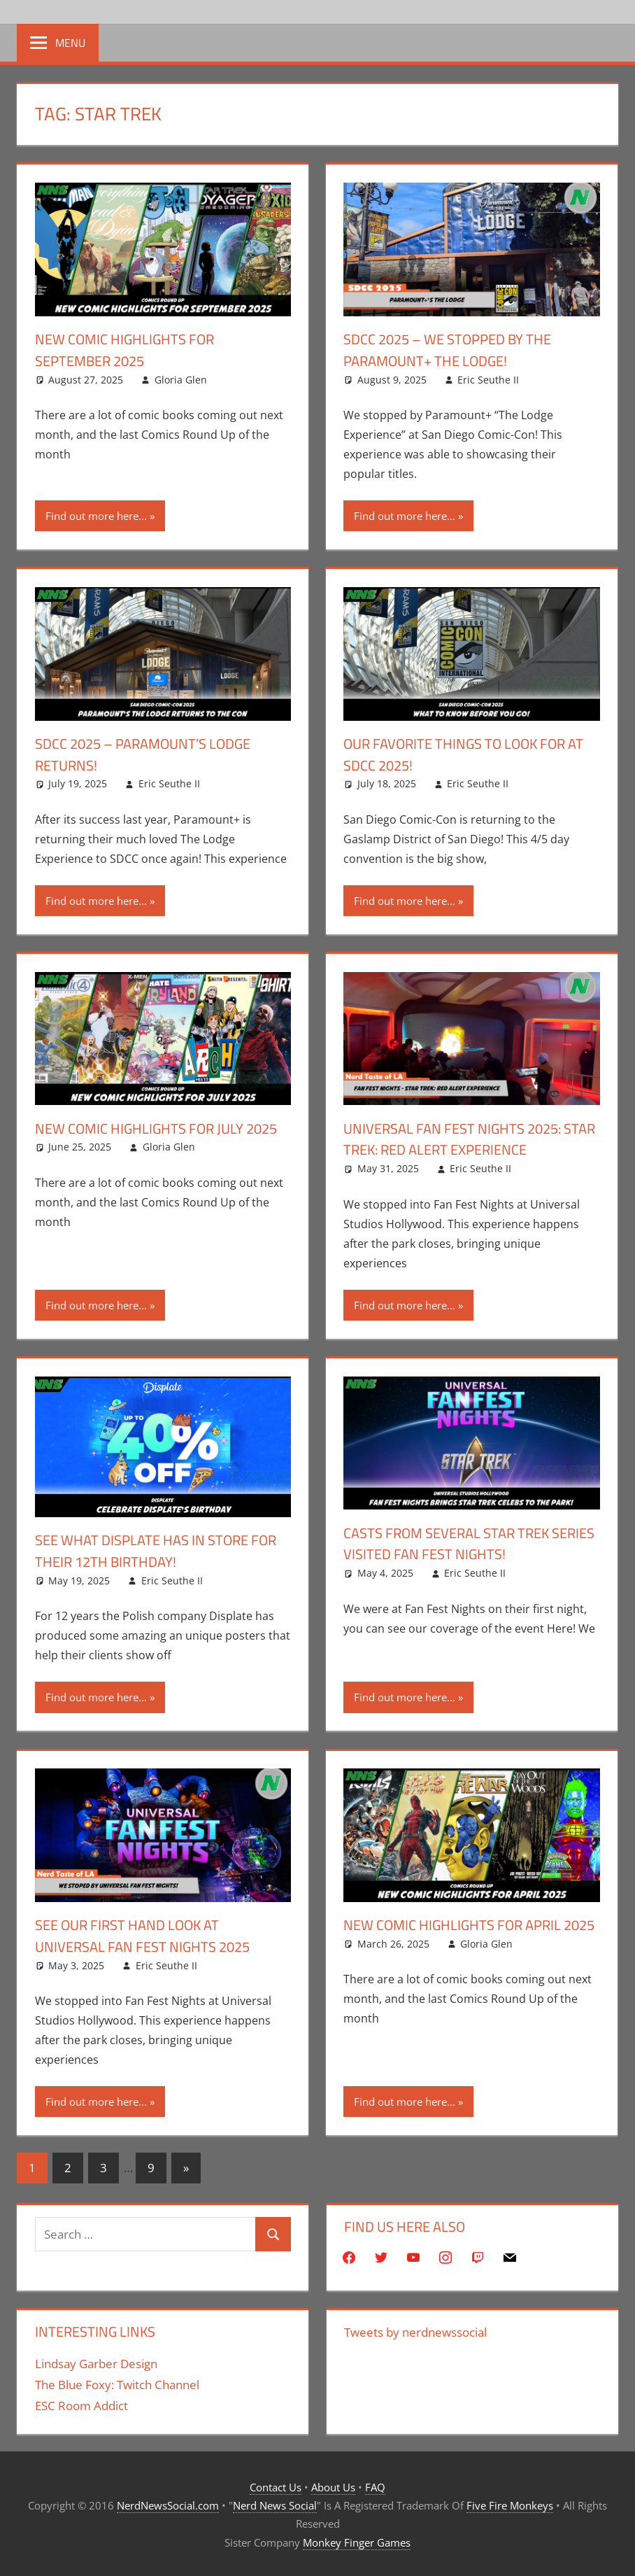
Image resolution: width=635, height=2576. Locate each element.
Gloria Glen (181, 379)
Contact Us (275, 2487)
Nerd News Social (275, 2505)
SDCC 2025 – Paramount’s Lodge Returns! (154, 754)
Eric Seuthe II (488, 379)
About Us (333, 2487)
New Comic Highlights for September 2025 (133, 349)
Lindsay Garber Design (96, 2364)
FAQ (375, 2487)
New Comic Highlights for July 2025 (149, 1139)
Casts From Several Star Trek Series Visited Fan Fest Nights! (458, 1543)
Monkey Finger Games (357, 2542)
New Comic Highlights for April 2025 (463, 1935)
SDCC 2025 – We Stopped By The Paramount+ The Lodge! (458, 349)
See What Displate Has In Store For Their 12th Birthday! (152, 1550)
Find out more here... (96, 516)
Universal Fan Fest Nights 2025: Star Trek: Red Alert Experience (464, 1139)
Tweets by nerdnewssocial (415, 2332)
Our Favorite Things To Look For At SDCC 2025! (468, 754)
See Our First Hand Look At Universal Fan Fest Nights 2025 (153, 1935)
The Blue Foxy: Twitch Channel (117, 2385)
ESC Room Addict (81, 2406)
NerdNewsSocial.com (168, 2505)
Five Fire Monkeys (509, 2505)
